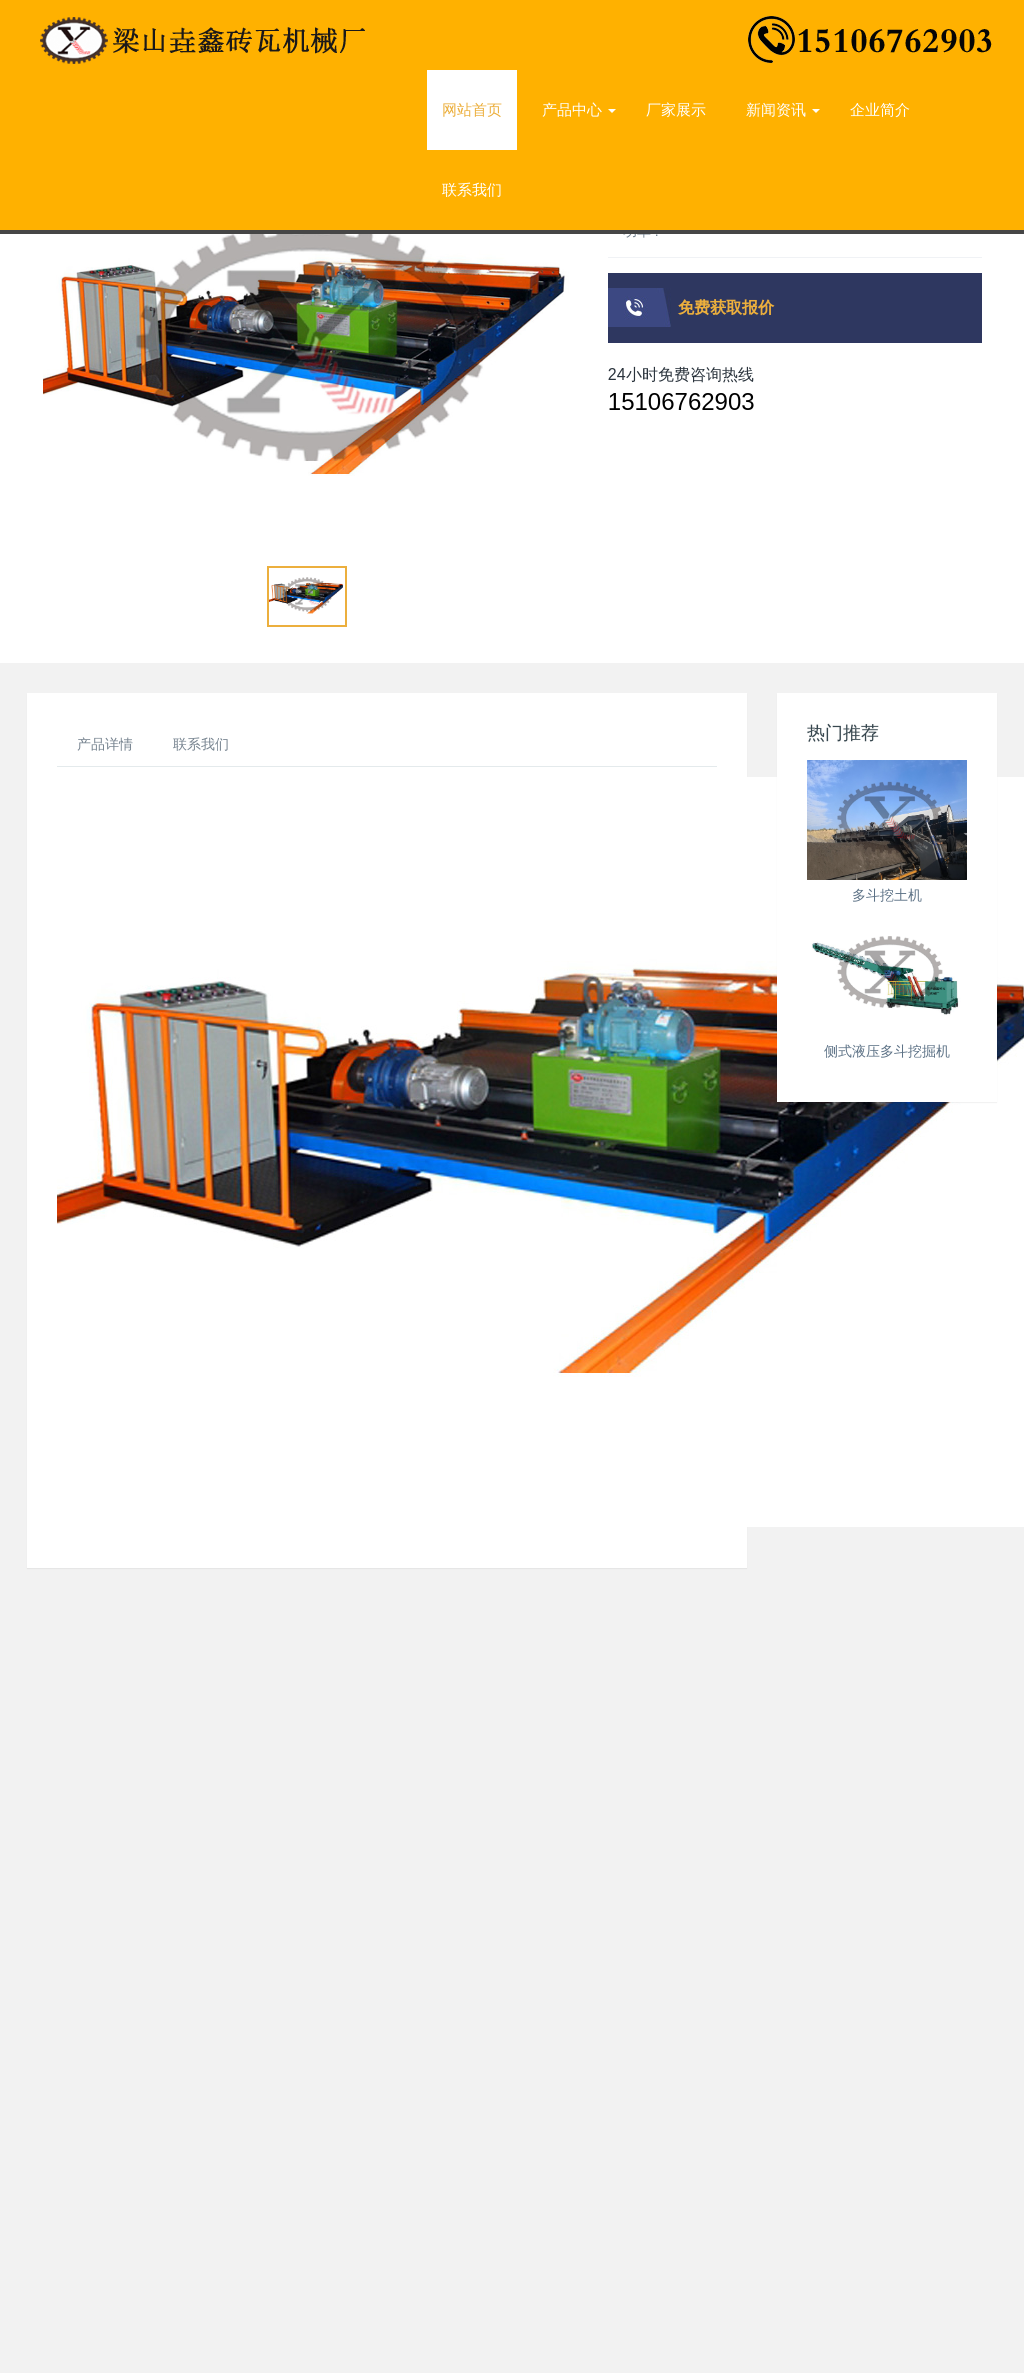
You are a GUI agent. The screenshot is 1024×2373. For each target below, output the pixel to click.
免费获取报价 (726, 307)
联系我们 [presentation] (472, 189)
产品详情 (105, 744)
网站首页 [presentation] (472, 109)
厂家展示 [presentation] (676, 109)
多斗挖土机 (887, 895)
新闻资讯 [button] (783, 109)
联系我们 (201, 744)
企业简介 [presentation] (880, 109)
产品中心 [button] (579, 109)
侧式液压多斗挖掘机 (887, 1051)
